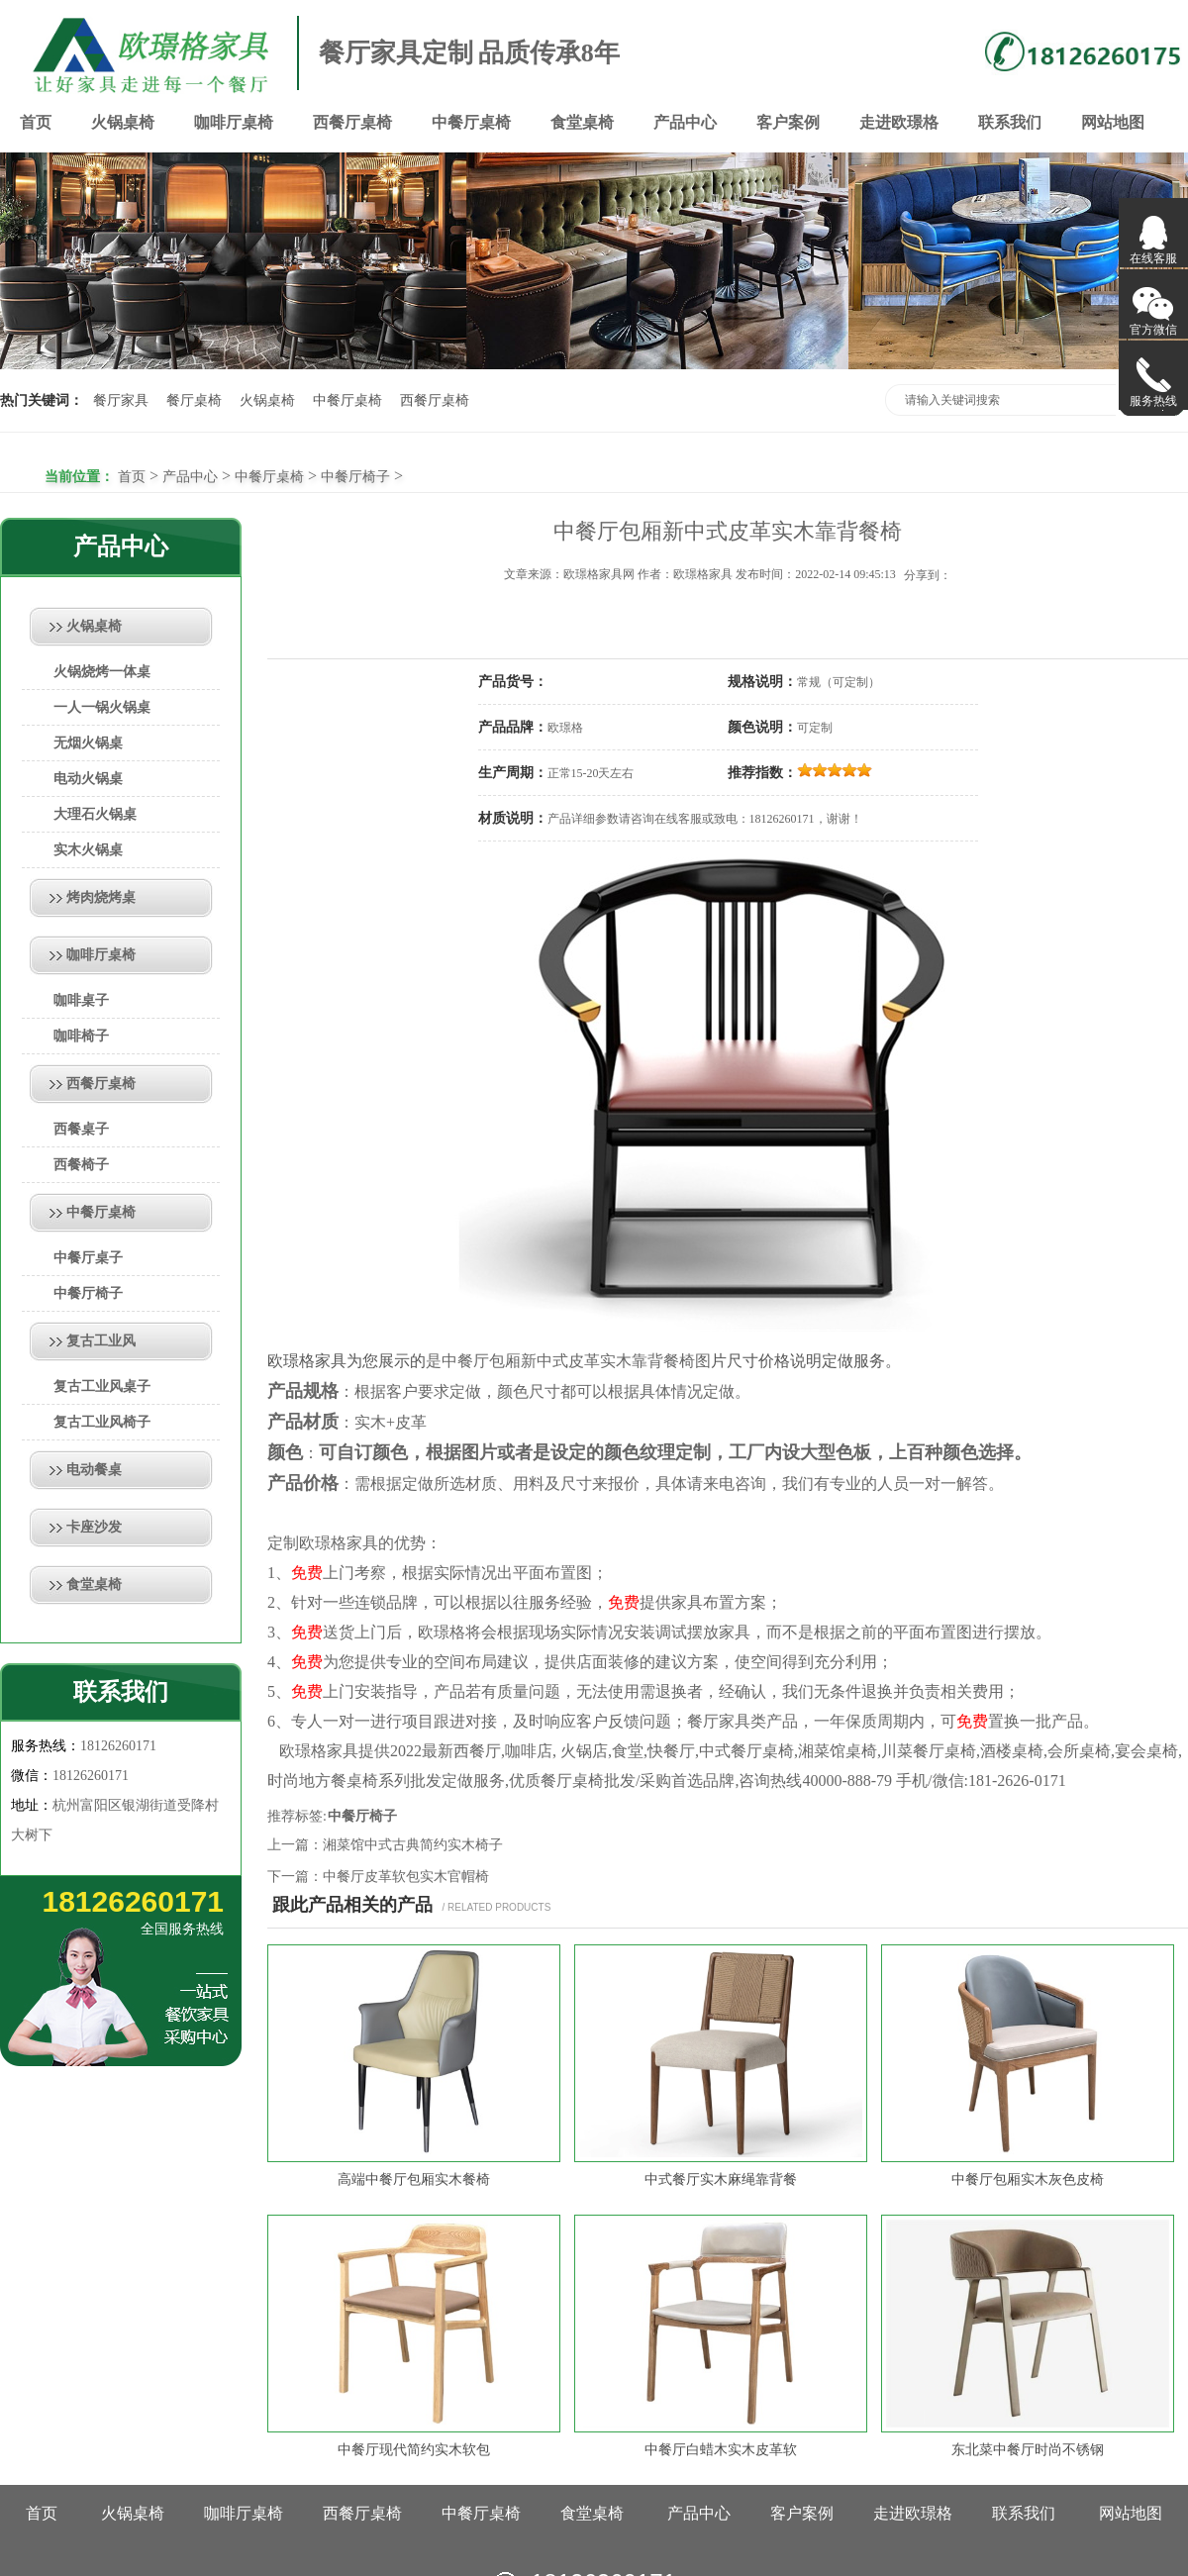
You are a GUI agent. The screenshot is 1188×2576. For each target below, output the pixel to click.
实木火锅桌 (88, 849)
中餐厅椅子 (355, 476)
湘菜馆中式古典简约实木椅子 (413, 1844)
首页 (35, 122)
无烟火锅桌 (88, 743)
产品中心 (685, 122)
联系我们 (1009, 122)
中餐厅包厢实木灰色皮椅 (1027, 2179)
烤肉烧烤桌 (101, 897)
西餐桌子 (81, 1129)
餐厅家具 (120, 400)
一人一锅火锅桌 (101, 707)
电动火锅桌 (88, 778)
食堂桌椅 (582, 122)
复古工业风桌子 (101, 1386)
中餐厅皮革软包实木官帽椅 (406, 1876)
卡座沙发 (94, 1527)
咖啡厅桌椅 (233, 122)
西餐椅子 (81, 1164)
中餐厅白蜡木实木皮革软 (720, 2449)
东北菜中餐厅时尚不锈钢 (1027, 2449)
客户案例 (788, 122)
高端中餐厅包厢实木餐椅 (414, 2179)
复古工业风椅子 (101, 1422)
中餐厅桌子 (88, 1257)
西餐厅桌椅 (352, 122)
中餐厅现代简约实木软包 (414, 2449)
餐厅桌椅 (194, 400)
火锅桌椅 (122, 122)
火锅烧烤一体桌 (101, 671)
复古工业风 (101, 1341)
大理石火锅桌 (95, 814)
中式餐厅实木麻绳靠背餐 (720, 2179)
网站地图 (1112, 122)
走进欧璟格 (899, 122)
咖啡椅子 (81, 1036)
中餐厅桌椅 (471, 122)
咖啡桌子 (81, 1000)
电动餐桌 (94, 1469)
